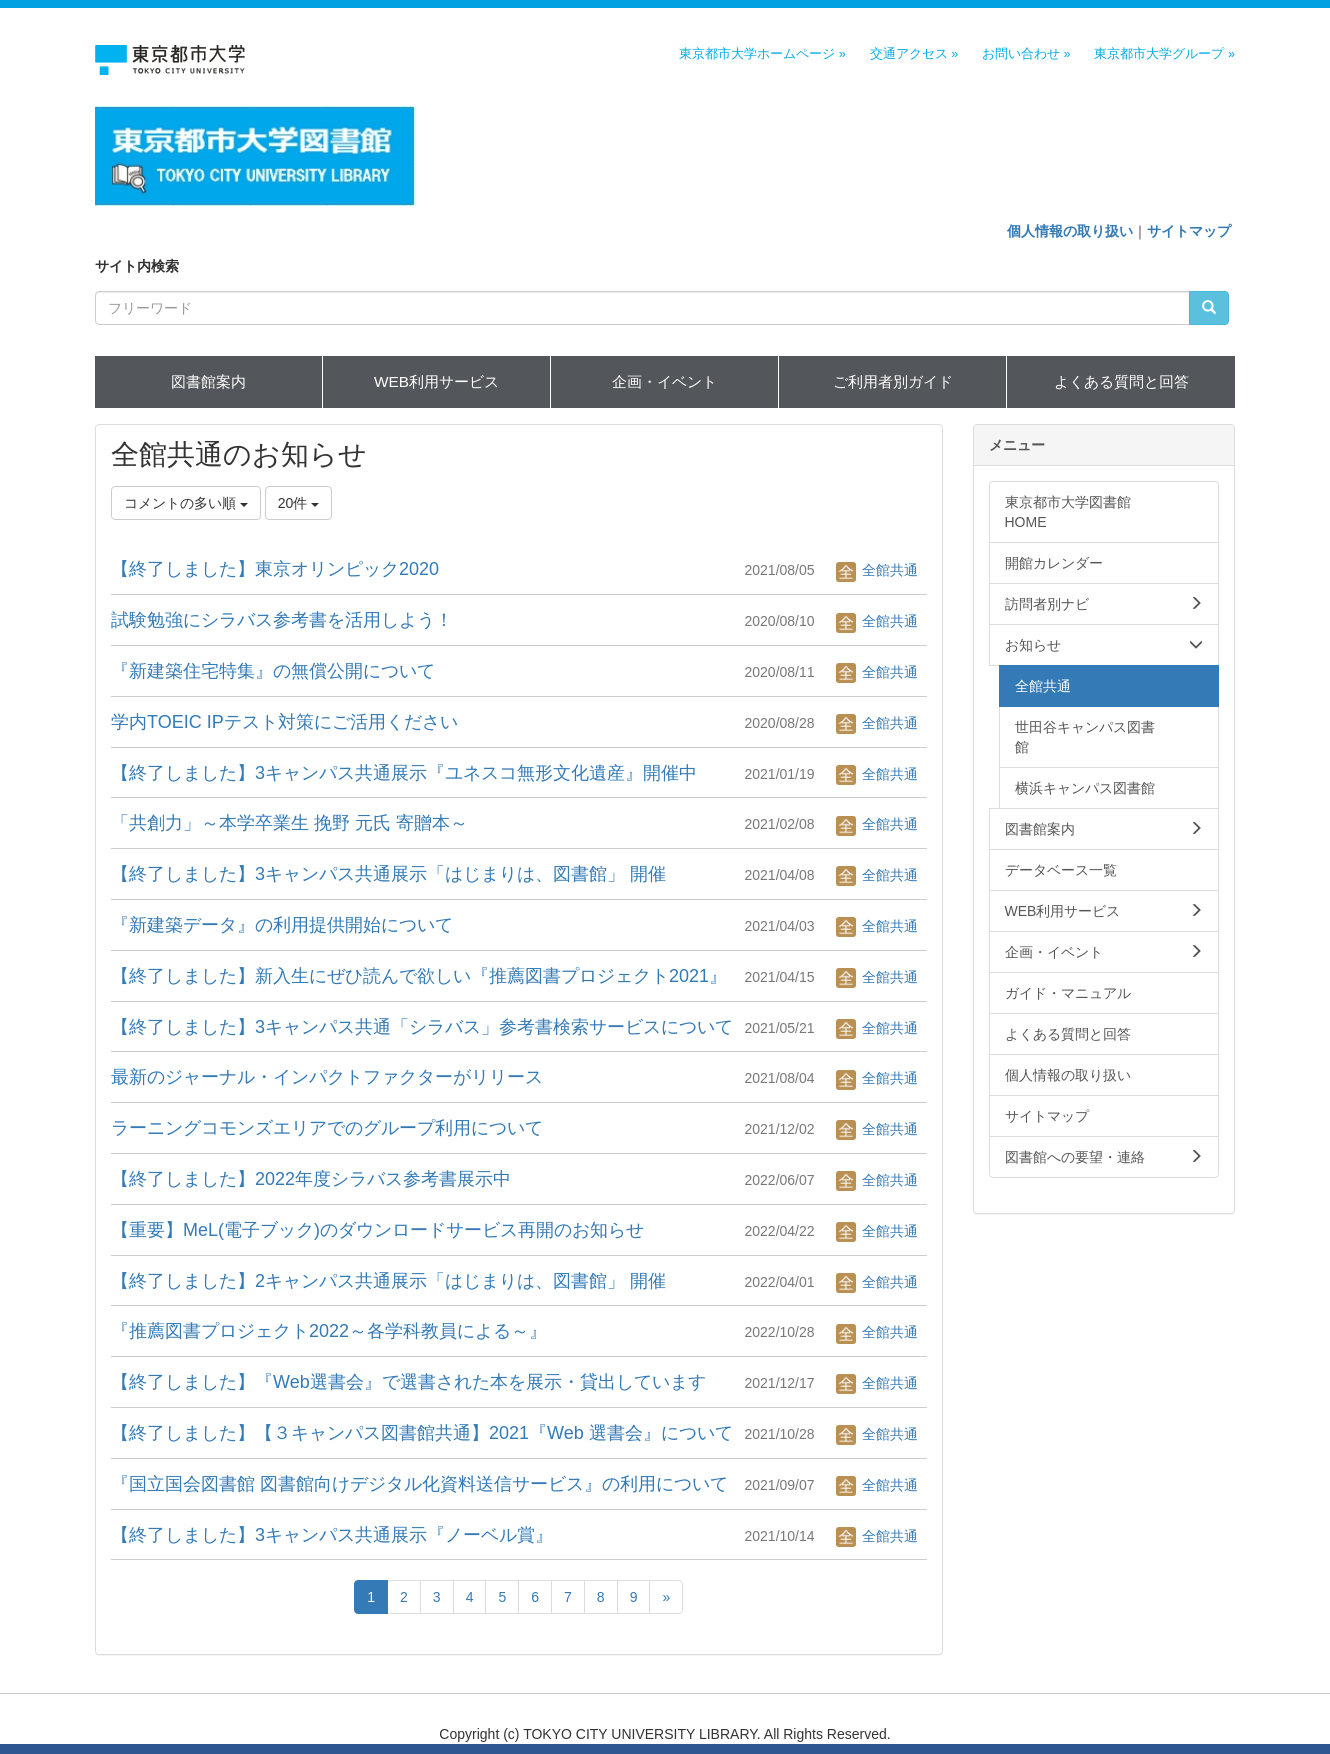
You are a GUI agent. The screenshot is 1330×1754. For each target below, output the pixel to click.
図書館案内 (208, 381)
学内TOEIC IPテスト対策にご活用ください (284, 722)
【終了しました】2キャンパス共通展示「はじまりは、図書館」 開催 (388, 1281)
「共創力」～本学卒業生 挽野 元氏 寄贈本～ (289, 823)
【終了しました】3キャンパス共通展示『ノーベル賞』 (332, 1535)
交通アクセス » (914, 54)
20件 (298, 503)
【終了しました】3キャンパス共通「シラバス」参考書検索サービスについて (422, 1027)
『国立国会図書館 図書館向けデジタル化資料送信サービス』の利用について (419, 1484)
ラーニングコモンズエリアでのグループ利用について (327, 1128)
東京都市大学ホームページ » (762, 54)
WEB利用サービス (436, 381)
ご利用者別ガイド (893, 381)
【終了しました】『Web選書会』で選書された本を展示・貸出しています (408, 1382)
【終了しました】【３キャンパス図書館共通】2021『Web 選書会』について (422, 1433)
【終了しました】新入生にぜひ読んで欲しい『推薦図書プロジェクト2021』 (419, 976)
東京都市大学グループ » (1164, 54)
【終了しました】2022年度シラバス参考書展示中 (311, 1179)
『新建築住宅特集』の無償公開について (273, 671)
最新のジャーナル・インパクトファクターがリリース (327, 1077)
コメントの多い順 (186, 503)
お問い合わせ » (1026, 54)
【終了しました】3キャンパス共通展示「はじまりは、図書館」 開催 (388, 874)
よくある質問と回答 (1121, 381)
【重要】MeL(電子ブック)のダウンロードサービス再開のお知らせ (377, 1230)
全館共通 (877, 570)
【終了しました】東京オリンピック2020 (275, 569)
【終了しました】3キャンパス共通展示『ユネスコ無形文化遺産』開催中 (404, 773)
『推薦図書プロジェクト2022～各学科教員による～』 (329, 1331)
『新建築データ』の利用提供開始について (282, 925)
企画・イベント (664, 381)
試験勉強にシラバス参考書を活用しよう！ (282, 620)
